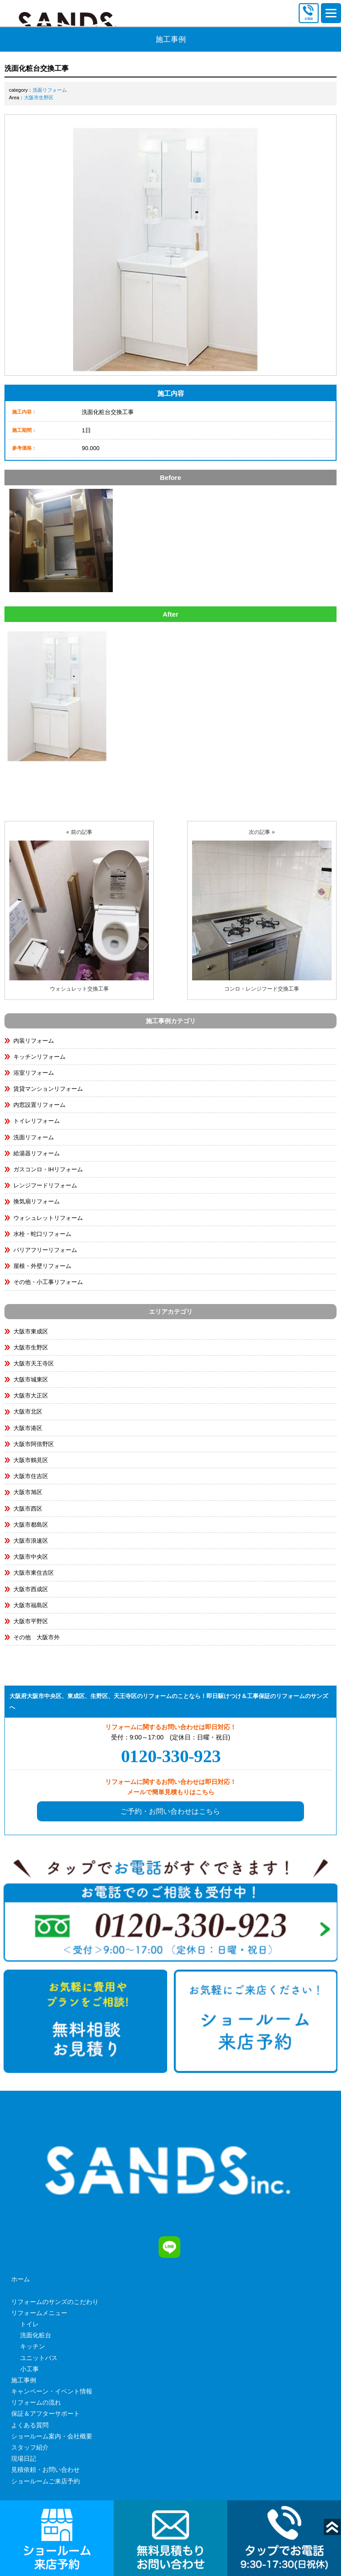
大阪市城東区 (30, 1379)
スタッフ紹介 (30, 2447)
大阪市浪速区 (30, 1540)
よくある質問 (30, 2425)
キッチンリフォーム (39, 1056)
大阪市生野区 (38, 97)
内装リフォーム (33, 1040)
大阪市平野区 (30, 1621)
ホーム (20, 2279)
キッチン (32, 2346)
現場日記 (23, 2458)
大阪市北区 (27, 1411)
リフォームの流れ (36, 2402)
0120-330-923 (171, 1756)
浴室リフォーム (33, 1072)
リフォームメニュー (39, 2312)
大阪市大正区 (30, 1395)
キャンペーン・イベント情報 (51, 2391)
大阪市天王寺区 (33, 1363)
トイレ (29, 2324)
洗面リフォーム (50, 90)
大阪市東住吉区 (33, 1572)
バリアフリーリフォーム (45, 1250)
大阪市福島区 (30, 1605)
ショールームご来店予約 (45, 2481)
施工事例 (23, 2380)
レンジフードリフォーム (45, 1185)
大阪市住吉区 (30, 1476)
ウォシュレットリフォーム (48, 1218)
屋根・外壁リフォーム (42, 1266)
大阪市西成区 (30, 1589)
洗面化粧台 (35, 2335)
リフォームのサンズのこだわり (55, 2301)
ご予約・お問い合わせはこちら (170, 1811)
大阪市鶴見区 (30, 1460)
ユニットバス (39, 2357)
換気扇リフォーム (36, 1201)
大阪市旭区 (27, 1492)
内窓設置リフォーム (39, 1104)
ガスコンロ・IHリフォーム (48, 1169)
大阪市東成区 (30, 1331)
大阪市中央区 (30, 1556)
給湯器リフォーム (36, 1153)
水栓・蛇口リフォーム (42, 1234)
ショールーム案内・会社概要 (51, 2436)
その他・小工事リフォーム (48, 1282)
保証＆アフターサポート (45, 2413)
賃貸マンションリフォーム (48, 1088)
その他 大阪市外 (36, 1637)
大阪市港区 (27, 1428)
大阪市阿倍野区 (33, 1444)
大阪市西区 (27, 1508)
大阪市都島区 (30, 1524)
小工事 (29, 2369)
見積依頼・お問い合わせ (45, 2469)
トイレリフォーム (36, 1120)
